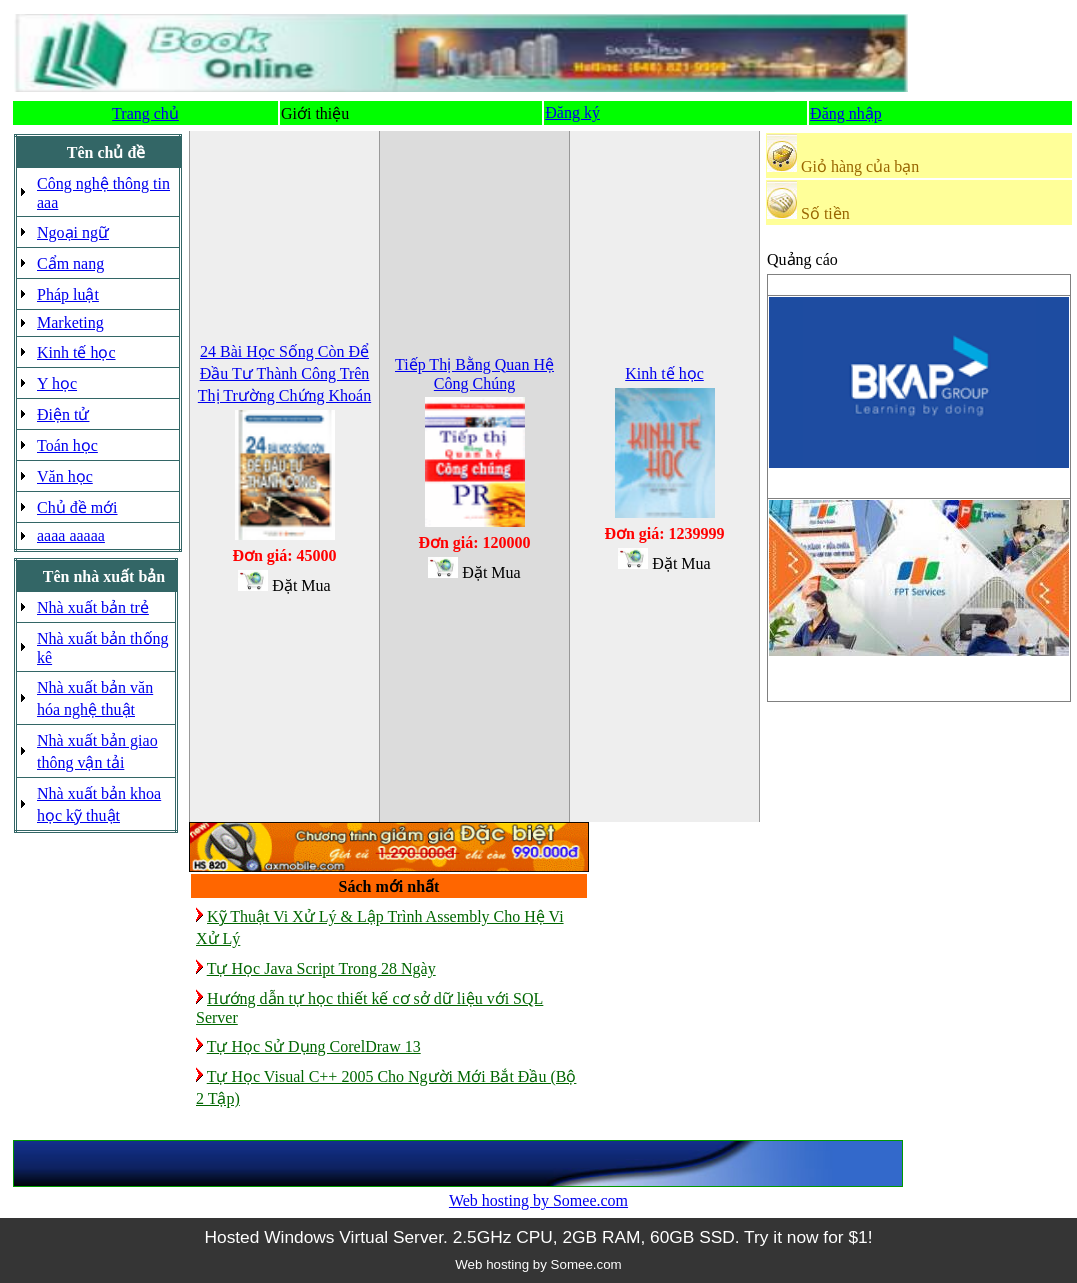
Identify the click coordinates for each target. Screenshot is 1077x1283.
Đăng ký (572, 112)
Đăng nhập (846, 113)
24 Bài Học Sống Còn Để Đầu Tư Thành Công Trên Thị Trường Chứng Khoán (284, 373)
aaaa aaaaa (71, 535)
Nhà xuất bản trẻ (93, 607)
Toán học (67, 445)
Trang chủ (145, 113)
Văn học (65, 476)
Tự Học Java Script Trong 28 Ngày (321, 968)
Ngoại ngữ (73, 232)
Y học (57, 383)
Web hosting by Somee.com (538, 1200)
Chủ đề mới (77, 507)
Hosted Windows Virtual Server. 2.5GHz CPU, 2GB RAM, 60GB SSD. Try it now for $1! (538, 1237)
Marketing (70, 322)
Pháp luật (68, 294)
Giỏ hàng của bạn (860, 166)
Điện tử (63, 414)
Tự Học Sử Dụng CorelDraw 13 (314, 1046)
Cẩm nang (70, 263)
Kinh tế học (76, 352)
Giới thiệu (315, 113)
